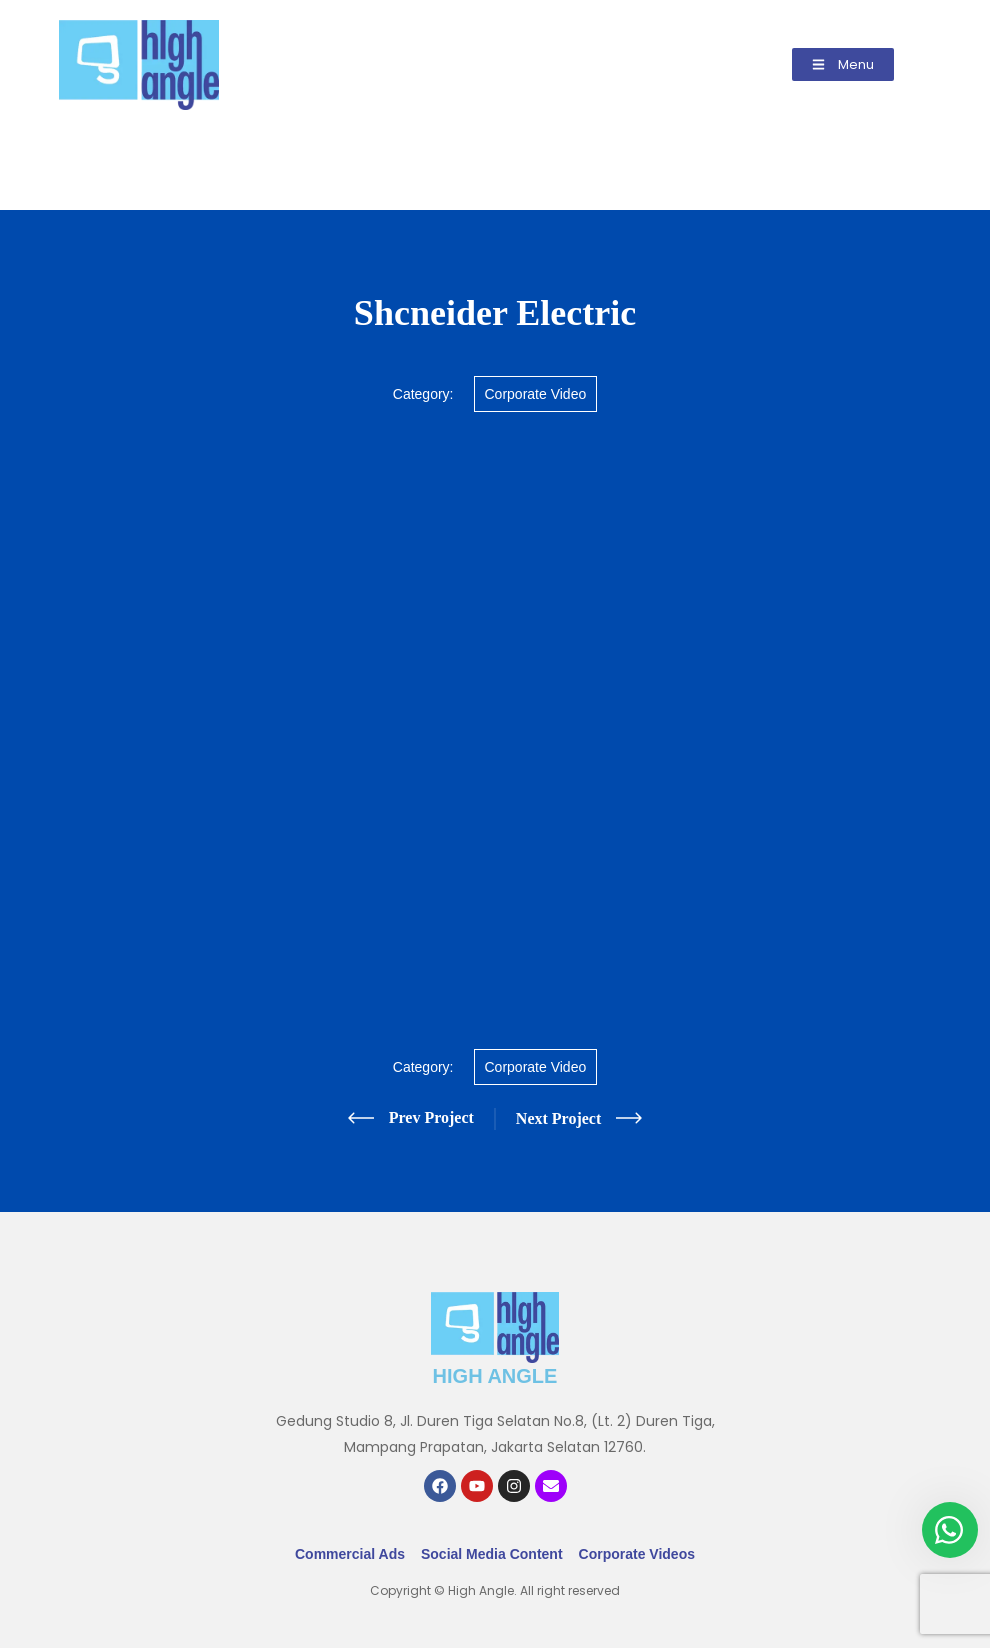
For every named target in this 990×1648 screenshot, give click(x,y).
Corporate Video (536, 394)
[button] (843, 64)
